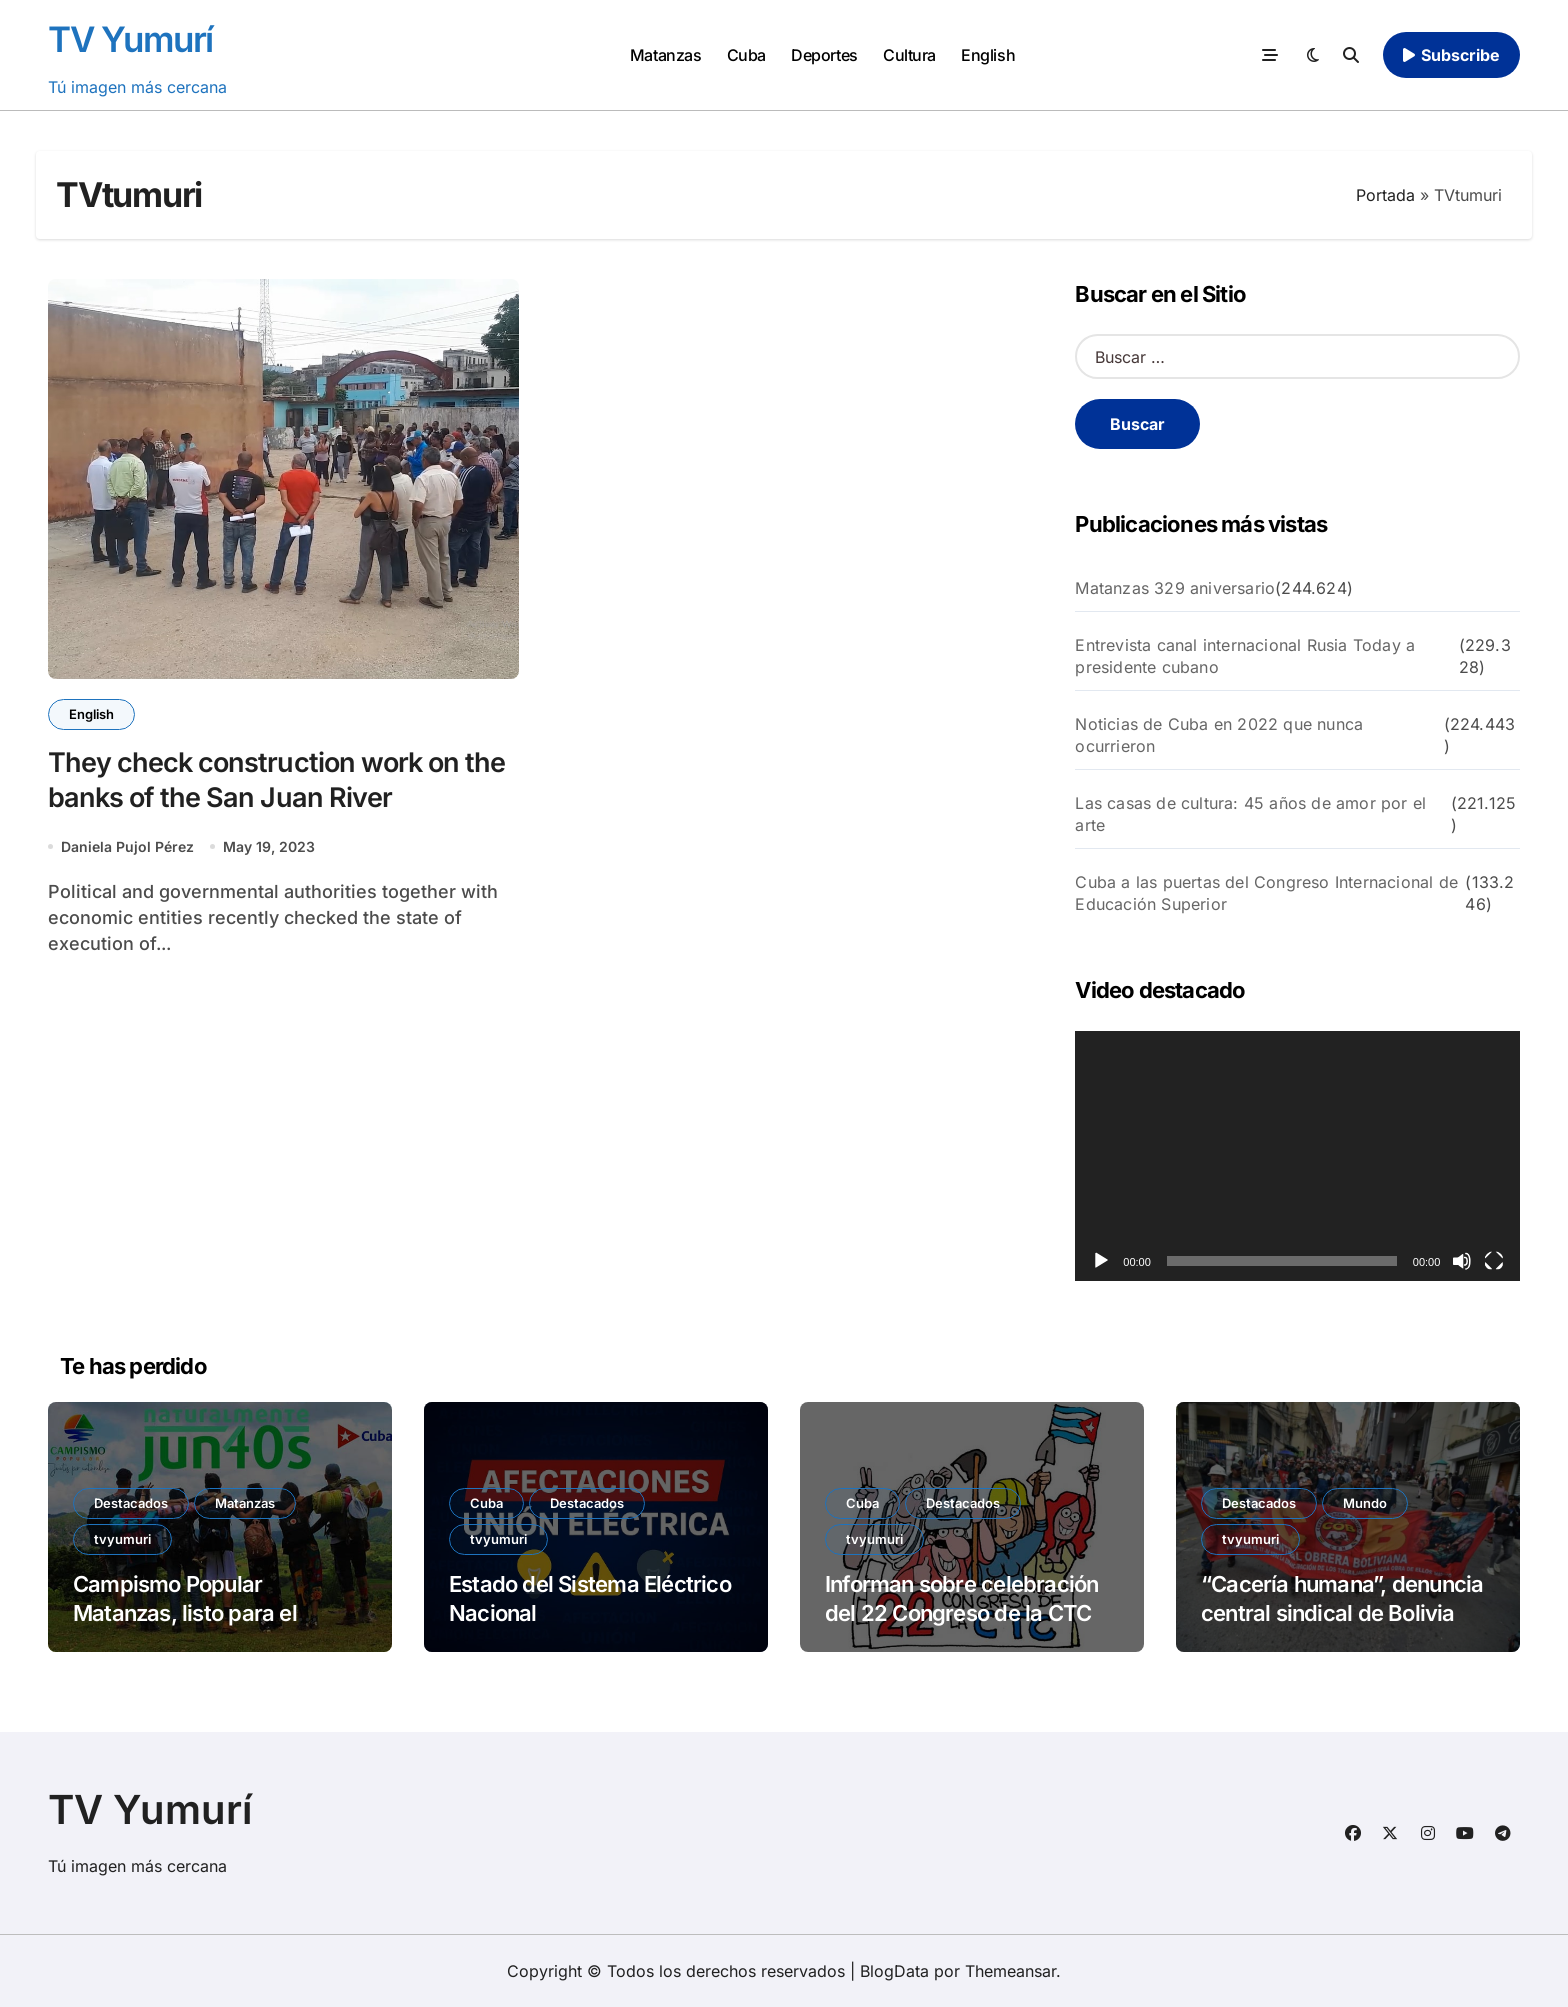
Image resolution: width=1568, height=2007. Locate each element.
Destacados (131, 1503)
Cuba (746, 55)
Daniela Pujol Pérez (127, 846)
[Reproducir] (1101, 1261)
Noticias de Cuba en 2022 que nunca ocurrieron (1219, 735)
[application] (1297, 1156)
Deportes (824, 55)
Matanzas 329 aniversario (1175, 588)
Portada (1385, 195)
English (988, 55)
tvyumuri (122, 1539)
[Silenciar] (1462, 1261)
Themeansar (1010, 1971)
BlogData (894, 1971)
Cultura (909, 55)
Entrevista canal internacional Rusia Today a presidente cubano (1245, 656)
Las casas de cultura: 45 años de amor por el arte (1250, 814)
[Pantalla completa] (1494, 1261)
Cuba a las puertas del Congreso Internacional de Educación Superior (1266, 893)
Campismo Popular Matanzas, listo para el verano (185, 1612)
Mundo (1365, 1503)
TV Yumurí (130, 39)
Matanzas (665, 55)
